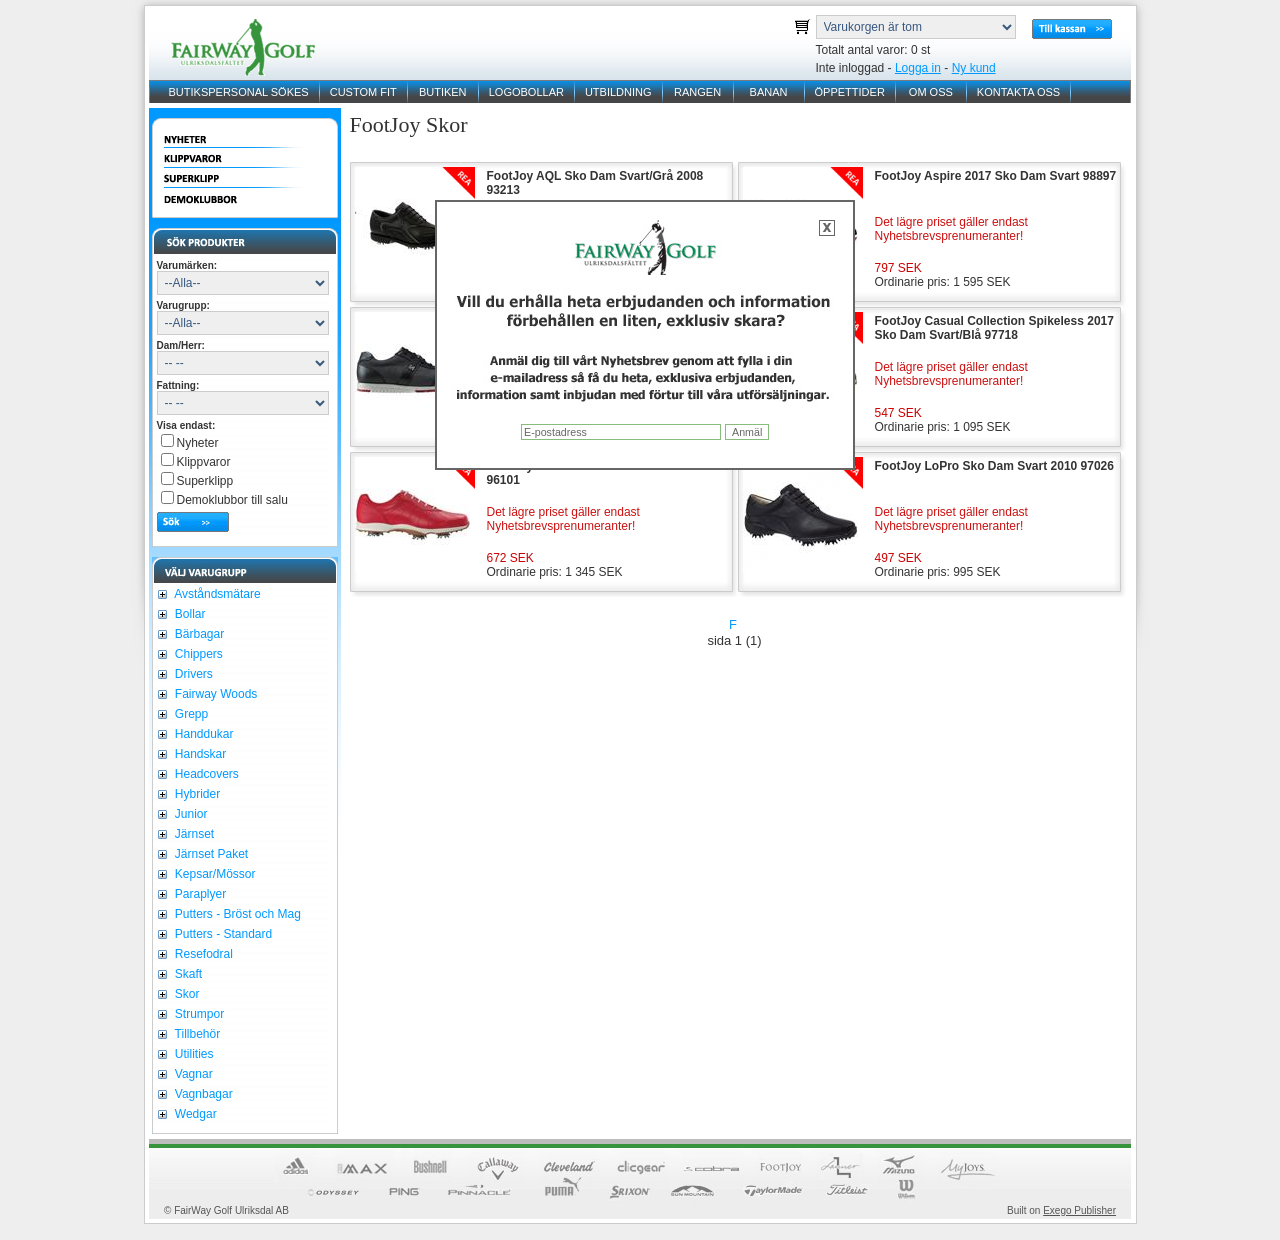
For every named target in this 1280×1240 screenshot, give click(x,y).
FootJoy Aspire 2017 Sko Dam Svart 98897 (996, 176)
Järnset (193, 834)
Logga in (918, 68)
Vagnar (192, 1074)
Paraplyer (199, 894)
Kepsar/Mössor (214, 874)
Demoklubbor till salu (232, 500)
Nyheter (198, 443)
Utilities (193, 1054)
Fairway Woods (215, 694)
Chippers (197, 654)
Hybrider (196, 794)
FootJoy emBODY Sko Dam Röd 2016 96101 (593, 473)
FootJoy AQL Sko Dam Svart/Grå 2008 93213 (595, 183)
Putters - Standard (222, 934)
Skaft (187, 974)
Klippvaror (204, 462)
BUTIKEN (443, 92)
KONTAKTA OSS (1018, 92)
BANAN (769, 92)
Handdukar (203, 734)
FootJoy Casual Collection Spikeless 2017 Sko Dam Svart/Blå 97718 (994, 328)
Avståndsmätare (216, 594)
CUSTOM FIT (363, 92)
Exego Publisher (1079, 1210)
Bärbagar (198, 634)
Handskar (199, 754)
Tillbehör (196, 1034)
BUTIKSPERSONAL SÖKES (239, 92)
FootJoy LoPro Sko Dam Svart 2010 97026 (994, 466)
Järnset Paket (210, 854)
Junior (190, 814)
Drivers (192, 674)
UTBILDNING (618, 92)
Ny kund (974, 68)
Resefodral (202, 954)
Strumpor (198, 1014)
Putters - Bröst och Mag (236, 914)
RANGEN (697, 92)
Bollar (189, 614)
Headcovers (205, 774)
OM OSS (931, 92)
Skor (186, 994)
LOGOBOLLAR (526, 92)
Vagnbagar (202, 1094)
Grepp (190, 714)
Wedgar (194, 1114)
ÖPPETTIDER (850, 92)
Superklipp (205, 481)
